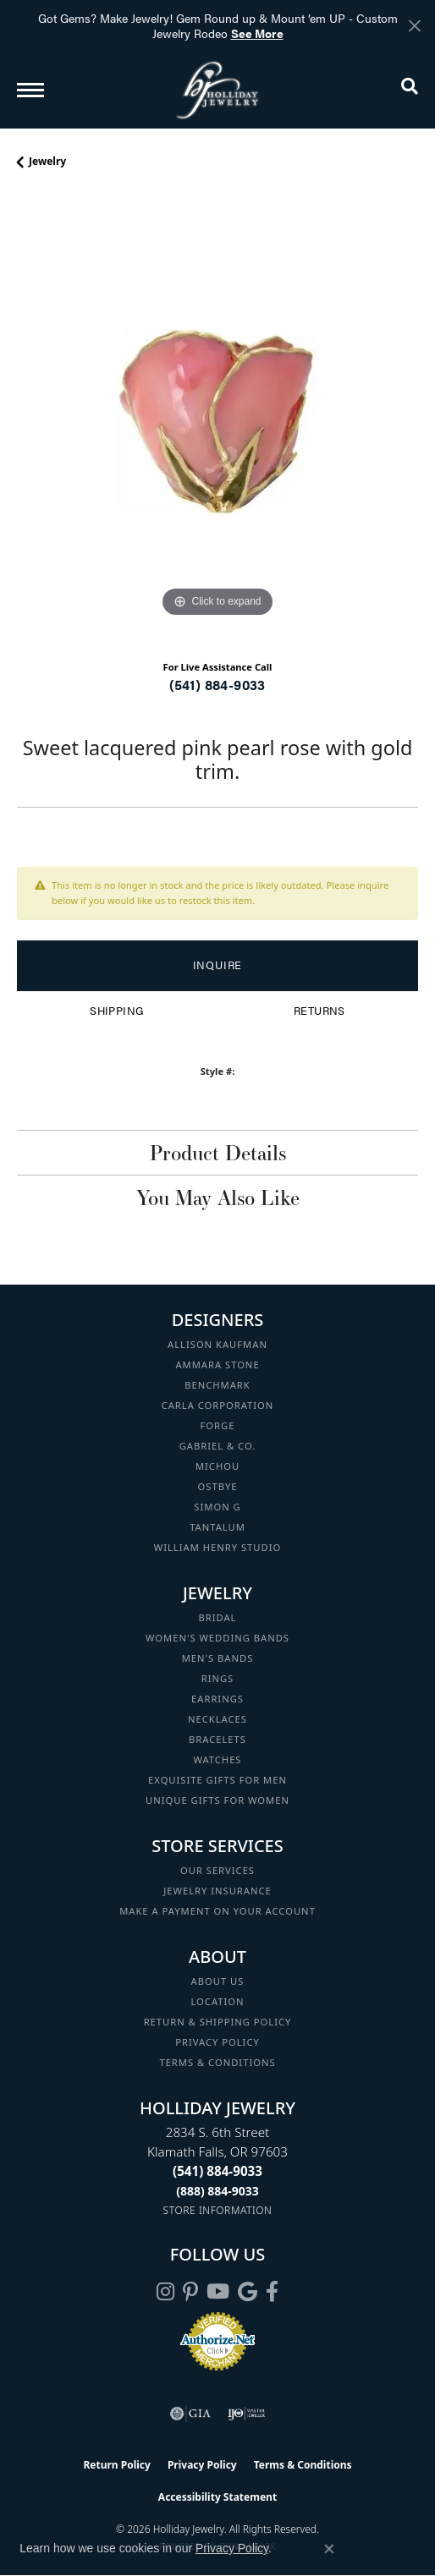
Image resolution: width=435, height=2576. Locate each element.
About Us (218, 1981)
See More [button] (257, 33)
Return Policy (117, 2465)
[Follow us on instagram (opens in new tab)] (165, 2292)
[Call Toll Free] (217, 2191)
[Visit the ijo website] (247, 2413)
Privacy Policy (217, 2042)
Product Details (218, 1152)
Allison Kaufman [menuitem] (217, 1344)
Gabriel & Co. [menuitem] (217, 1445)
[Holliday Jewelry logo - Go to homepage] (217, 90)
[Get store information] (218, 2210)
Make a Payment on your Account (217, 1911)
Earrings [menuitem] (217, 1698)
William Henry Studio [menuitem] (217, 1547)
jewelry (47, 161)
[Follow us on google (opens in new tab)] (247, 2292)
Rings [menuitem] (217, 1678)
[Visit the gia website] (190, 2413)
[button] (409, 89)
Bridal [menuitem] (218, 1617)
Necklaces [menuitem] (217, 1719)
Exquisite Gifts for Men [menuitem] (217, 1779)
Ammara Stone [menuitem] (217, 1364)
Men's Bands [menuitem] (218, 1658)
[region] (217, 421)
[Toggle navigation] (30, 90)
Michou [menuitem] (217, 1466)
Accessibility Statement (217, 2497)
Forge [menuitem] (218, 1425)
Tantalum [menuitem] (217, 1527)
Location (217, 2001)
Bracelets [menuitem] (217, 1739)
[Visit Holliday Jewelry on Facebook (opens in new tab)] (272, 2292)
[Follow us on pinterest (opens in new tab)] (190, 2292)
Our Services (217, 1870)
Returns (319, 1010)
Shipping (116, 1010)
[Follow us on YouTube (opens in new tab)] (217, 2292)
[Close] (414, 25)
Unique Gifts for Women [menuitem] (217, 1800)
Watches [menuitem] (217, 1759)
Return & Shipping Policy (218, 2021)
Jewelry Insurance (217, 1890)
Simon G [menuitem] (217, 1506)
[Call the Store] (217, 2170)
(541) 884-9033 (217, 684)
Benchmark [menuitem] (217, 1384)
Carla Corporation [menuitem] (218, 1405)
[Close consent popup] (329, 2549)
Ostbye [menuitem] (218, 1486)
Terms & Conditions (217, 2062)
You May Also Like (218, 1197)
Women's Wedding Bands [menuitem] (217, 1637)
